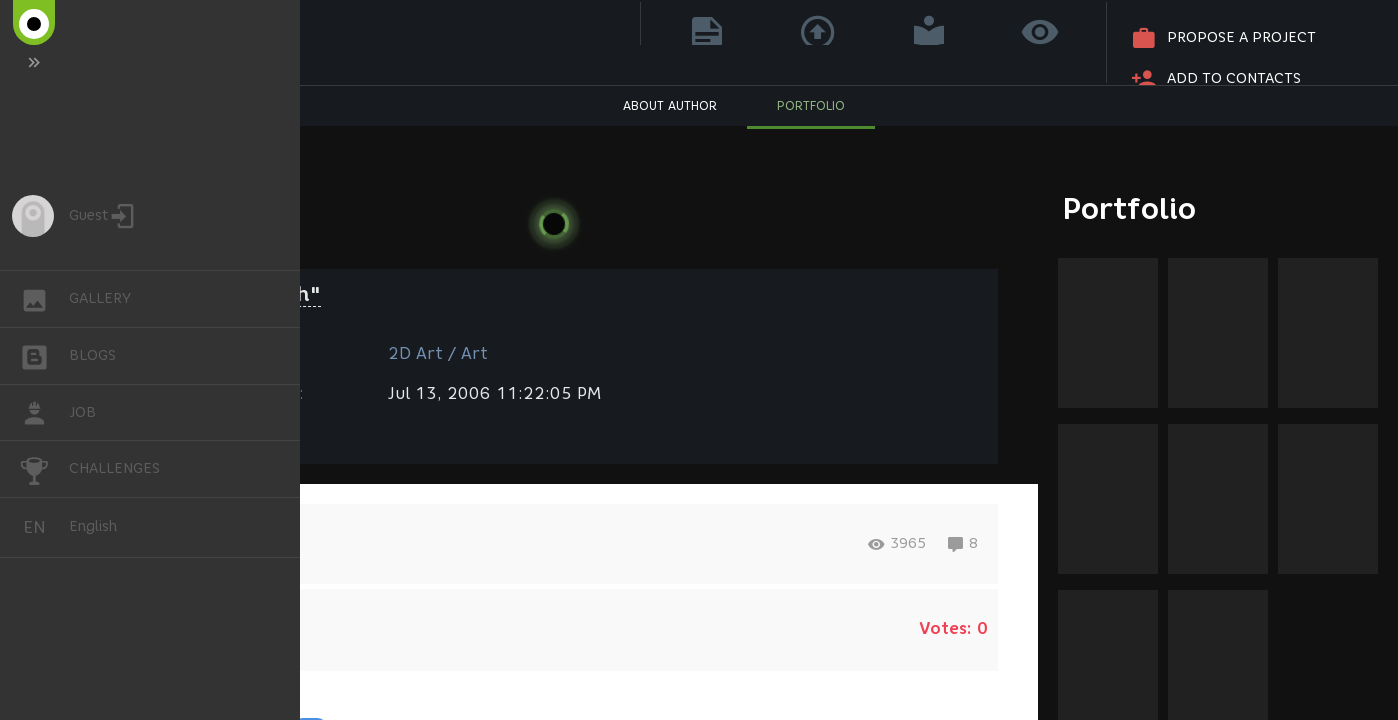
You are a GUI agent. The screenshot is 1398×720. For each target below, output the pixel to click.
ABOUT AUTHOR (670, 135)
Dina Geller (263, 36)
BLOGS (44, 354)
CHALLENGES (44, 467)
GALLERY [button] (44, 299)
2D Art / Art (438, 353)
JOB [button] (44, 413)
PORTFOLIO (811, 135)
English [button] (42, 527)
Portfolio (1129, 208)
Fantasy (193, 433)
